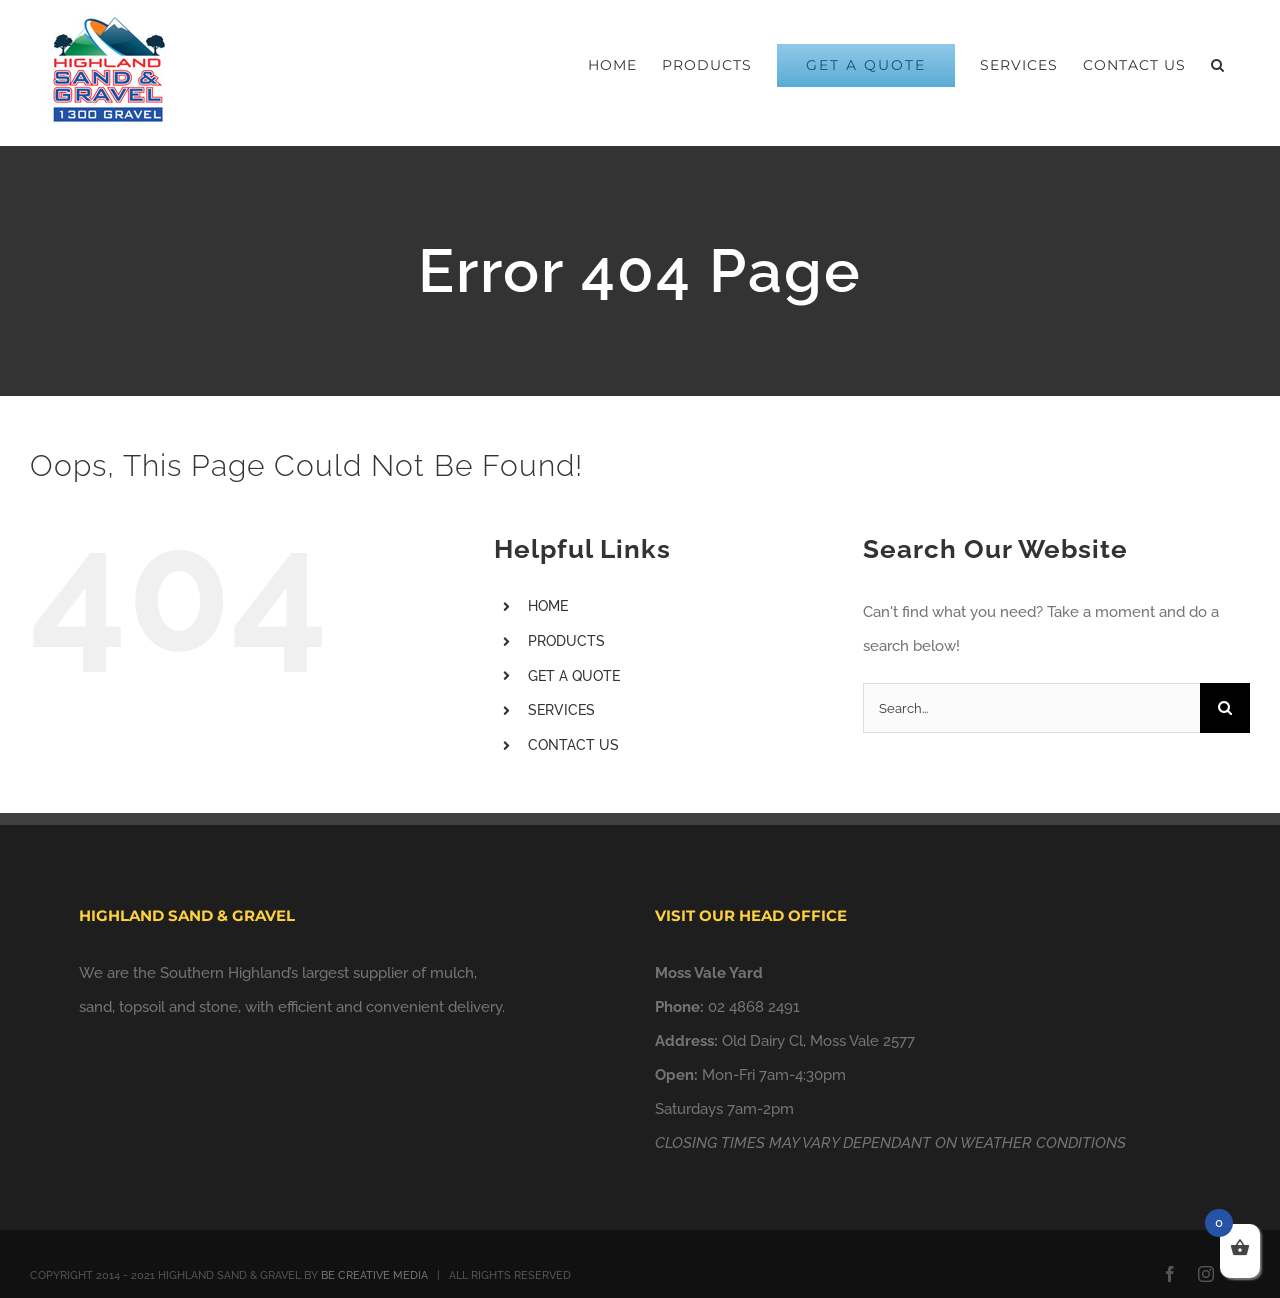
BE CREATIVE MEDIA (374, 1275)
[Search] (1225, 708)
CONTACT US (573, 745)
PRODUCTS (566, 641)
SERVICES (561, 710)
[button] (1218, 65)
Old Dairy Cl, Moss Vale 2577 (818, 1041)
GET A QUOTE (574, 676)
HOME (548, 606)
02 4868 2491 (754, 1007)
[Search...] (1031, 708)
